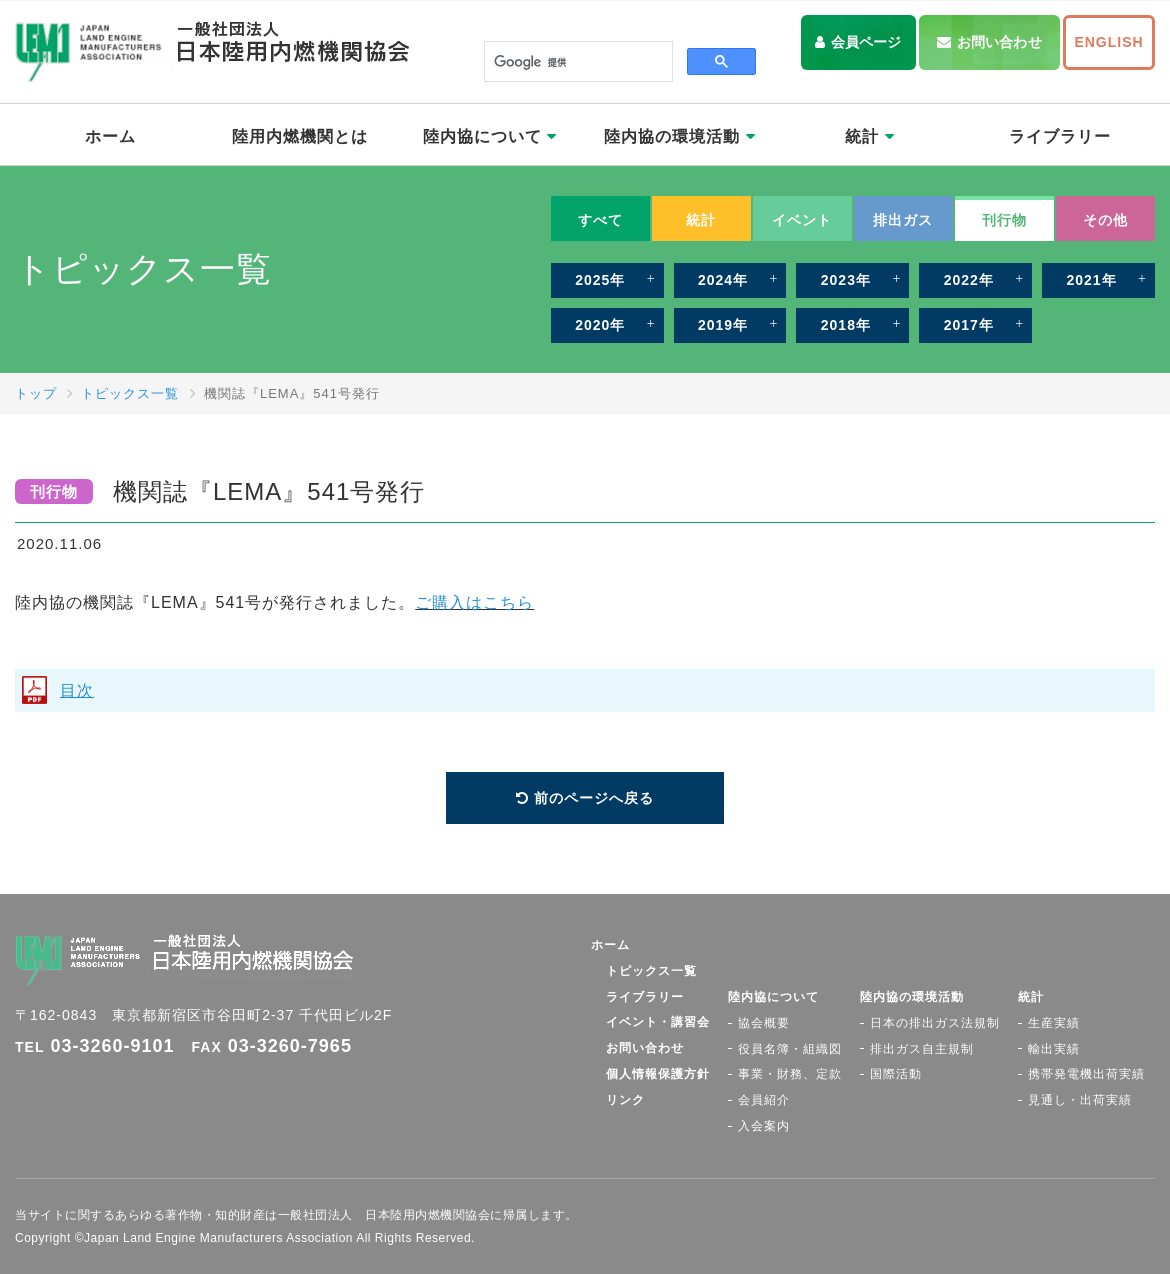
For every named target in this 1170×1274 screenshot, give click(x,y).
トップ (36, 393)
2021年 (1091, 280)
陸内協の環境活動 (679, 136)
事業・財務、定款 (790, 1074)
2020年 (600, 325)
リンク (625, 1100)
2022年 (969, 280)
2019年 (723, 325)
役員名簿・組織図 (790, 1049)
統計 (869, 136)
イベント (802, 220)
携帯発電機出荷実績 (1086, 1074)
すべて (600, 220)
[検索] (576, 62)
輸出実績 (1054, 1049)
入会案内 (764, 1126)
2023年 (846, 280)
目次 (77, 690)
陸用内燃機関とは (300, 136)
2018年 (846, 325)
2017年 (969, 325)
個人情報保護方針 (658, 1074)
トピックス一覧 (130, 393)
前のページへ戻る (594, 798)
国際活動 (896, 1074)
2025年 (600, 280)
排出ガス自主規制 (922, 1049)
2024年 (723, 280)
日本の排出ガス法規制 (935, 1023)
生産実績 (1054, 1023)
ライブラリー (1060, 136)
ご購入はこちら (474, 602)
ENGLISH (1108, 42)
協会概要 (764, 1023)
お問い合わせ (999, 42)
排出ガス (903, 220)
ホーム (110, 136)
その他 (1105, 220)
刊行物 (1004, 220)
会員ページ (866, 42)
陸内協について (490, 136)
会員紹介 (764, 1100)
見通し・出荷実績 (1080, 1100)
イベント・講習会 (658, 1022)
